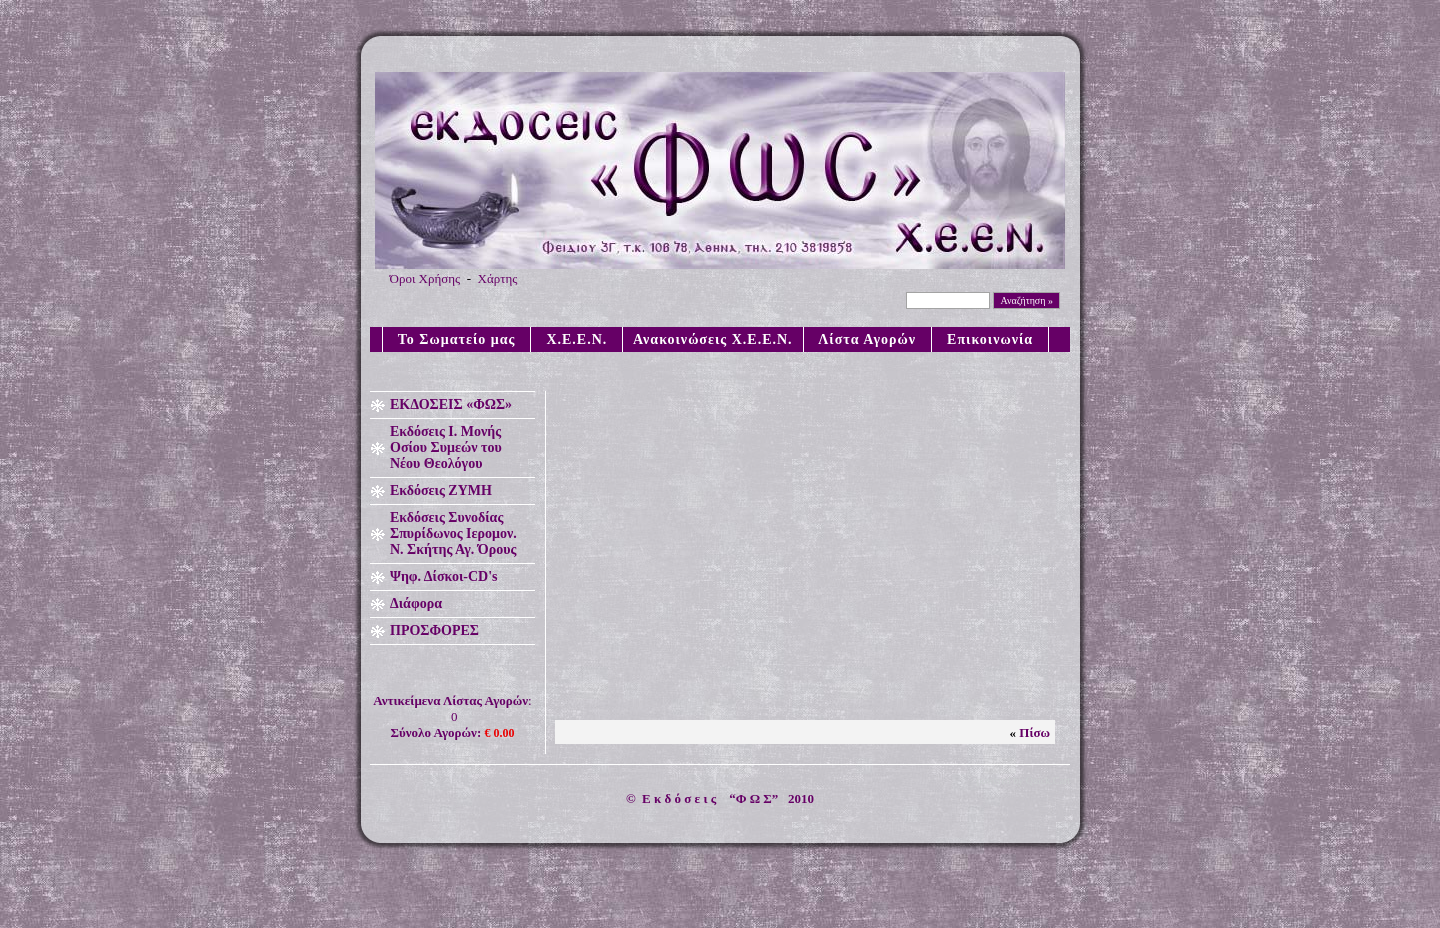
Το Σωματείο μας (456, 339)
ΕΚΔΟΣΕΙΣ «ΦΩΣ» (451, 404)
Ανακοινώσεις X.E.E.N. (713, 339)
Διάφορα (416, 603)
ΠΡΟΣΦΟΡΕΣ (434, 630)
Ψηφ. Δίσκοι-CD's (444, 576)
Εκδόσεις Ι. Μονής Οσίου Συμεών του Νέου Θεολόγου (446, 447)
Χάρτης (498, 278)
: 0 (452, 716)
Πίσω (1034, 732)
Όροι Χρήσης (425, 278)
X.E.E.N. (576, 339)
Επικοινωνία (990, 339)
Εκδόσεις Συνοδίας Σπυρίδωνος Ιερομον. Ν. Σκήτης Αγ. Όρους (453, 533)
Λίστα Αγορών (867, 339)
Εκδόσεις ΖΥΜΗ (441, 490)
